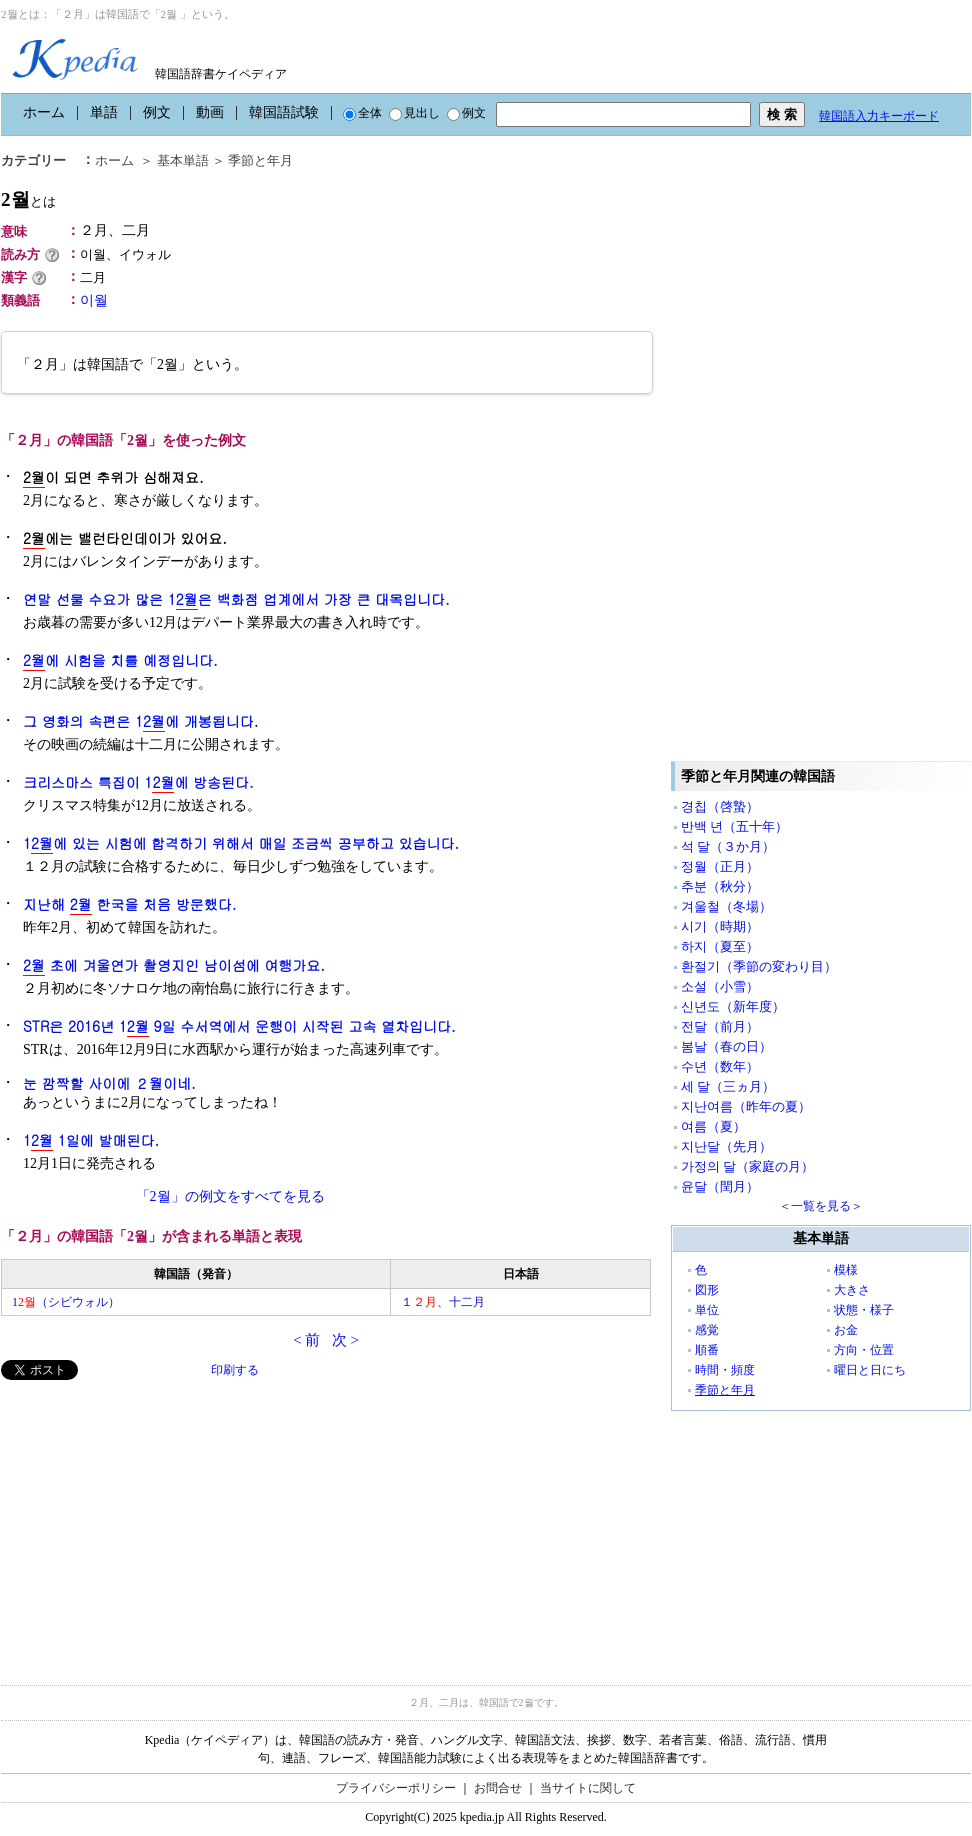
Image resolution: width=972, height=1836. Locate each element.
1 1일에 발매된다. (91, 1140)
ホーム (44, 112)
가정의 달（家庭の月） (747, 1166)
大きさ (852, 1290)
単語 (104, 112)
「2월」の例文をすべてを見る (230, 1196)
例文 (157, 112)
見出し (414, 113)
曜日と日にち (870, 1370)
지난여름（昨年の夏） (746, 1106)
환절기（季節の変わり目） (759, 966)
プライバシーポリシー (396, 1788)
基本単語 (183, 160)
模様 (846, 1270)
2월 (28, 199)
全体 (362, 113)
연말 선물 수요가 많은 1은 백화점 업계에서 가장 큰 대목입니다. (236, 599)
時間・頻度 (725, 1370)
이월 (94, 300)
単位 (707, 1310)
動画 (210, 112)
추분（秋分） (720, 886)
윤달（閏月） (720, 1186)
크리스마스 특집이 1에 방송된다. (138, 782)
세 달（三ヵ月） (728, 1086)
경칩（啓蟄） (720, 806)
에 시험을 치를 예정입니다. (120, 660)
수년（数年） (720, 1066)
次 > (345, 1340)
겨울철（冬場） (726, 906)
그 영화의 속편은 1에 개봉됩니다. (140, 721)
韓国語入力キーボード (879, 116)
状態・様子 (864, 1310)
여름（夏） (713, 1126)
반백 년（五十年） (734, 826)
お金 (846, 1330)
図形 (707, 1290)
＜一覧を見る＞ (821, 1206)
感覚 (707, 1330)
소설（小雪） (720, 986)
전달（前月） (720, 1026)
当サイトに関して (588, 1788)
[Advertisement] (151, 1520)
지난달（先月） (726, 1146)
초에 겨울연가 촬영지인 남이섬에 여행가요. (174, 965)
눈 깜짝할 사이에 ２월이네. (109, 1083)
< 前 (306, 1340)
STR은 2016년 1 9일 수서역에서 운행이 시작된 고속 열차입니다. (239, 1026)
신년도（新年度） (733, 1006)
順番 (707, 1350)
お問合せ (498, 1788)
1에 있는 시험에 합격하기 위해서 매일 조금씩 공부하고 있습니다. (241, 843)
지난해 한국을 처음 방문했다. (129, 904)
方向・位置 (864, 1350)
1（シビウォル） (66, 1302)
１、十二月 (443, 1302)
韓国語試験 (284, 112)
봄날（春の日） (726, 1046)
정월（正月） (720, 866)
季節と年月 (260, 160)
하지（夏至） (720, 946)
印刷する (235, 1370)
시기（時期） (720, 926)
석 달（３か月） (728, 846)
